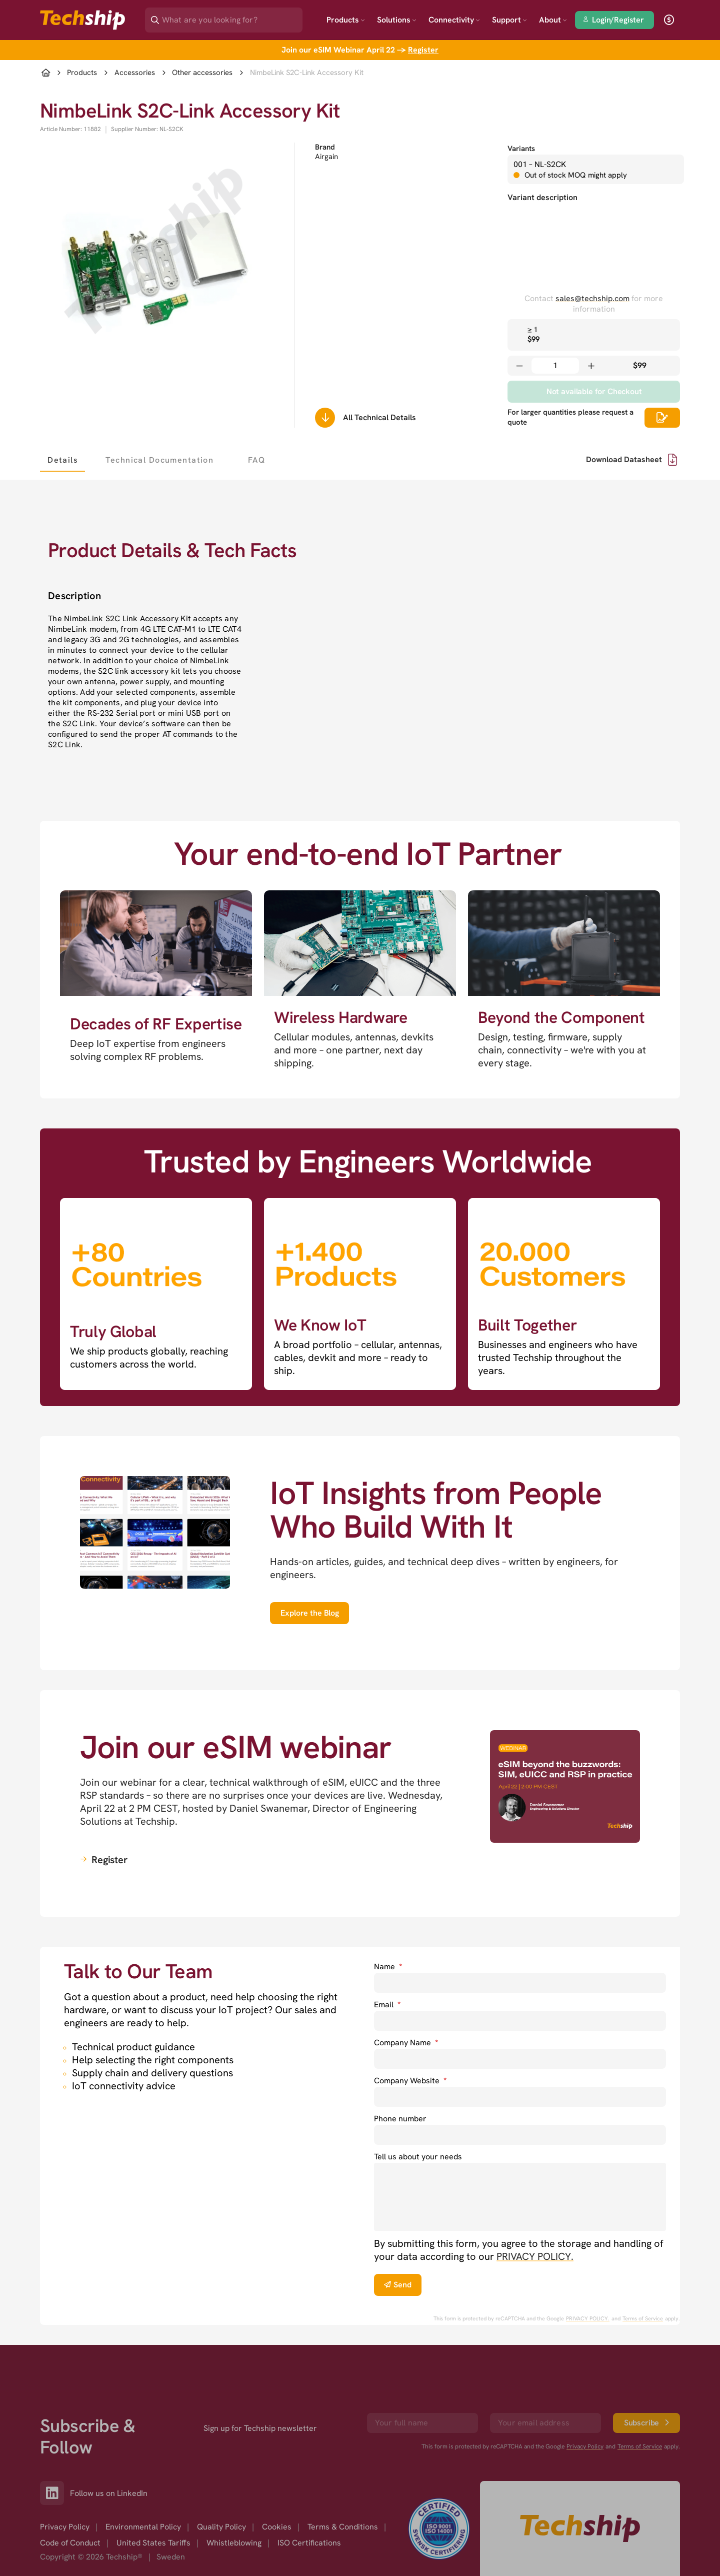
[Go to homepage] (580, 2482)
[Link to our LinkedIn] (55, 2447)
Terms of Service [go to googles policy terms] (642, 2318)
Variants (521, 149)
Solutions (396, 20)
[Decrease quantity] (520, 366)
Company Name (406, 2042)
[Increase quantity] (591, 366)
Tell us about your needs (418, 2156)
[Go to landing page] (82, 20)
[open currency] (669, 20)
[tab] (62, 460)
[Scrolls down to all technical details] (325, 418)
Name (388, 1966)
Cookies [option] (277, 2480)
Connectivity (454, 20)
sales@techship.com (593, 298)
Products (345, 20)
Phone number (400, 2118)
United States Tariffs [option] (153, 2496)
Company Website (410, 2080)
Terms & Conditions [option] (343, 2480)
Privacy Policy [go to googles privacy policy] (585, 2400)
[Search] (230, 17)
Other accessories (202, 73)
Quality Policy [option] (221, 2480)
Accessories (134, 73)
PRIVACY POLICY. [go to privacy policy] (535, 2256)
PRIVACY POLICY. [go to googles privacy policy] (588, 2318)
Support (509, 20)
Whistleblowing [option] (234, 2496)
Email (387, 2004)
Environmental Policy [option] (143, 2480)
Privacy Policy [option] (65, 2480)
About (553, 20)
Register (423, 50)
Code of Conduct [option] (70, 2496)
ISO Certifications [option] (309, 2496)
